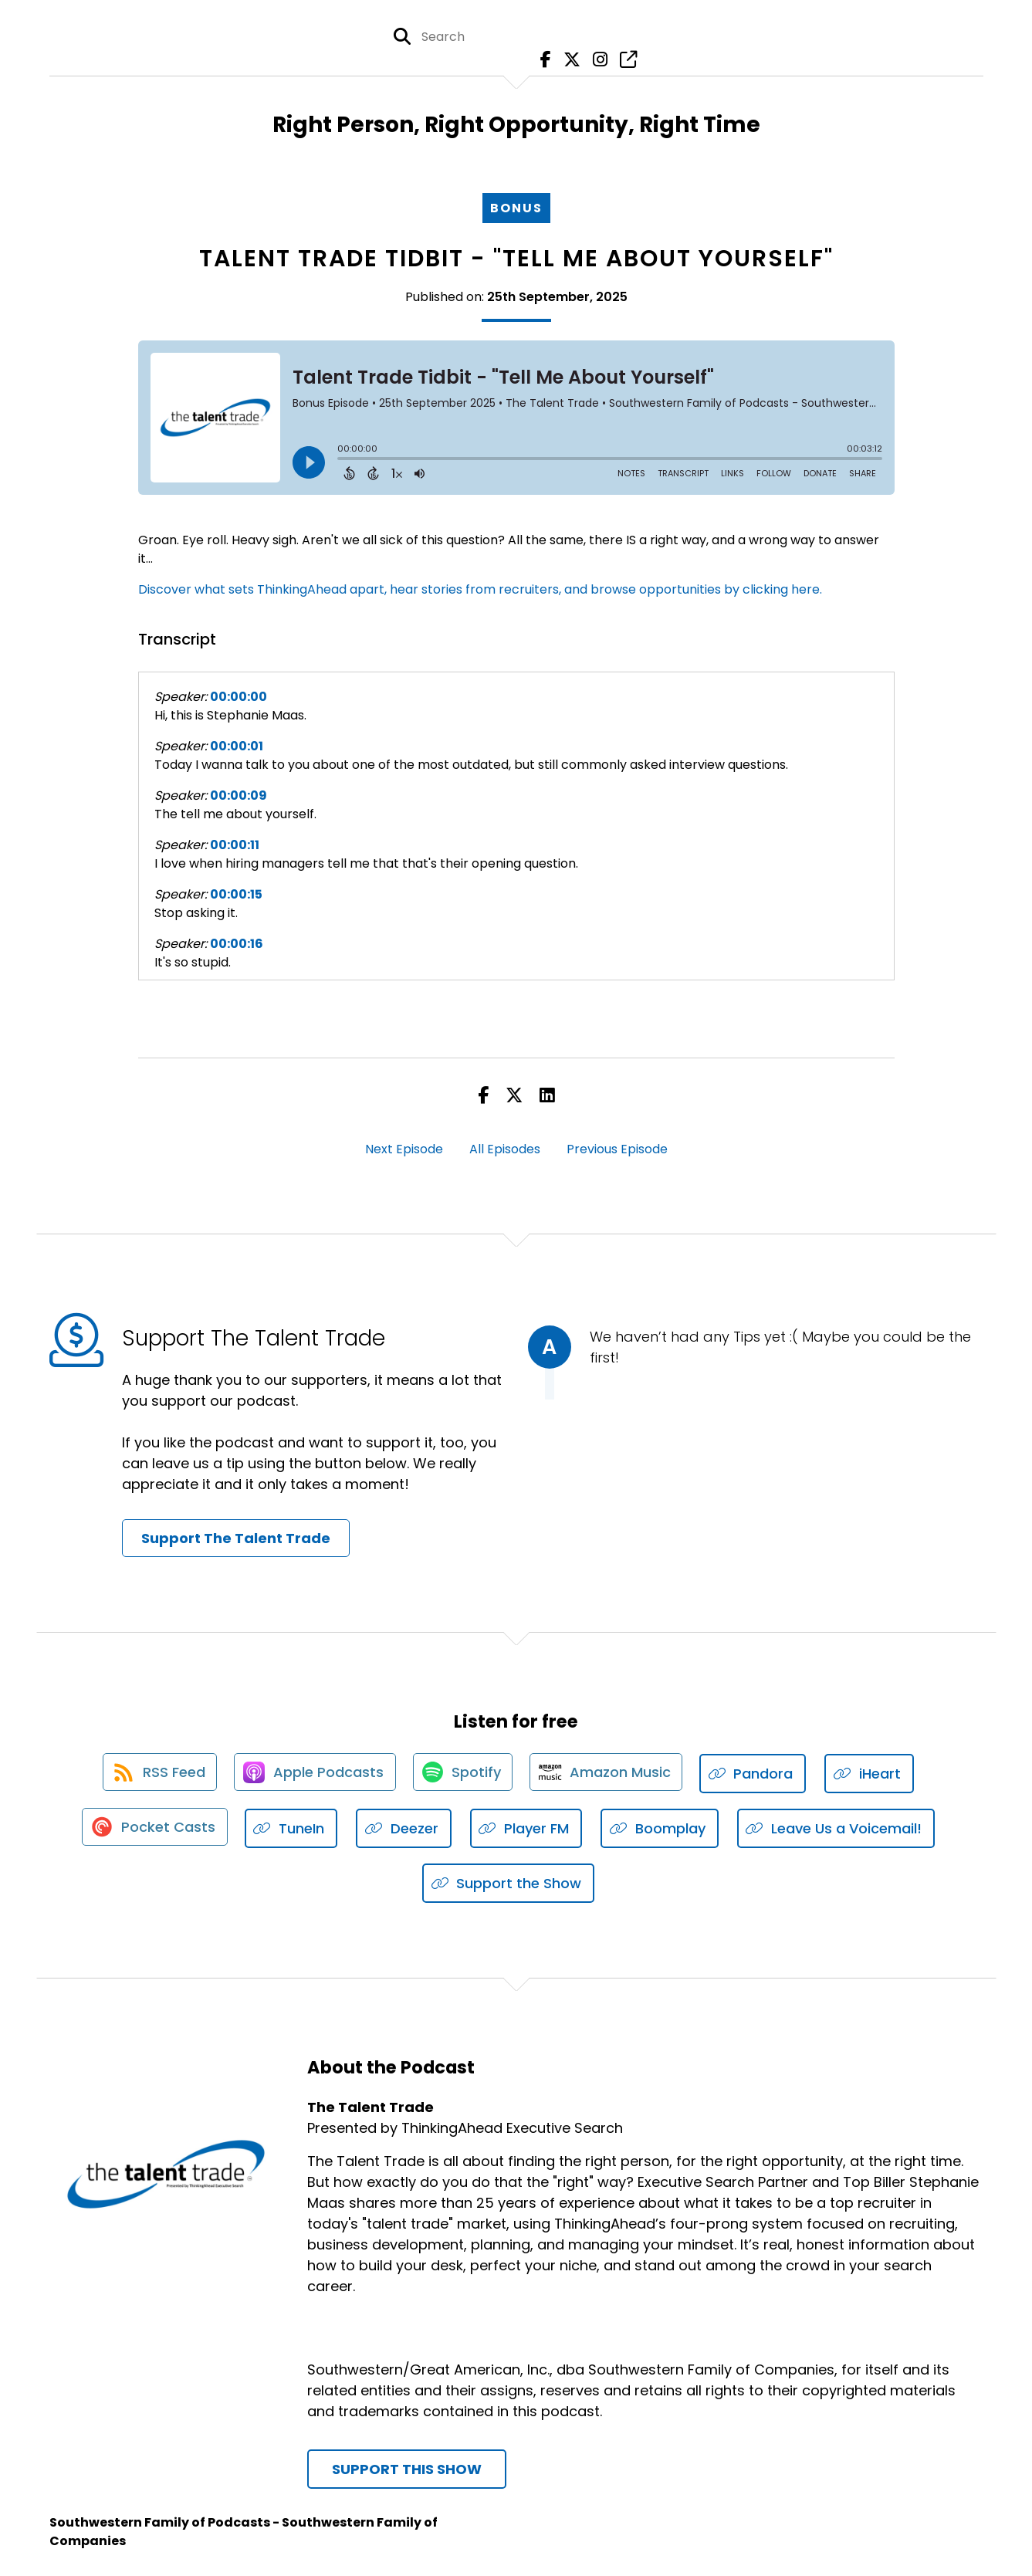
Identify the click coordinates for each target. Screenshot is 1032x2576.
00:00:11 (234, 845)
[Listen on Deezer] (405, 1829)
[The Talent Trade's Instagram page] (596, 61)
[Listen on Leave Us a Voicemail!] (838, 1829)
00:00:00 (238, 697)
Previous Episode (617, 1149)
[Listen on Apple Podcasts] (312, 1774)
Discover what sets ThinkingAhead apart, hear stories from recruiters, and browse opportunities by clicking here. (480, 589)
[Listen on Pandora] (760, 1774)
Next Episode (404, 1149)
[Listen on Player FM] (528, 1829)
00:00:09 (238, 795)
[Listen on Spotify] (464, 1774)
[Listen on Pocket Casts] (154, 1829)
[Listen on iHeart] (876, 1774)
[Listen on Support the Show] (508, 1884)
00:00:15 (236, 894)
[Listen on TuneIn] (293, 1829)
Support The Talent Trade (235, 1538)
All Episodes (504, 1149)
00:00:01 (236, 746)
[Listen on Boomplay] (661, 1829)
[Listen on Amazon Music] (610, 1774)
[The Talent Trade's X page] (569, 61)
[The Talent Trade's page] (623, 61)
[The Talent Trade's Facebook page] (545, 61)
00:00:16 (236, 944)
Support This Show (407, 2470)
